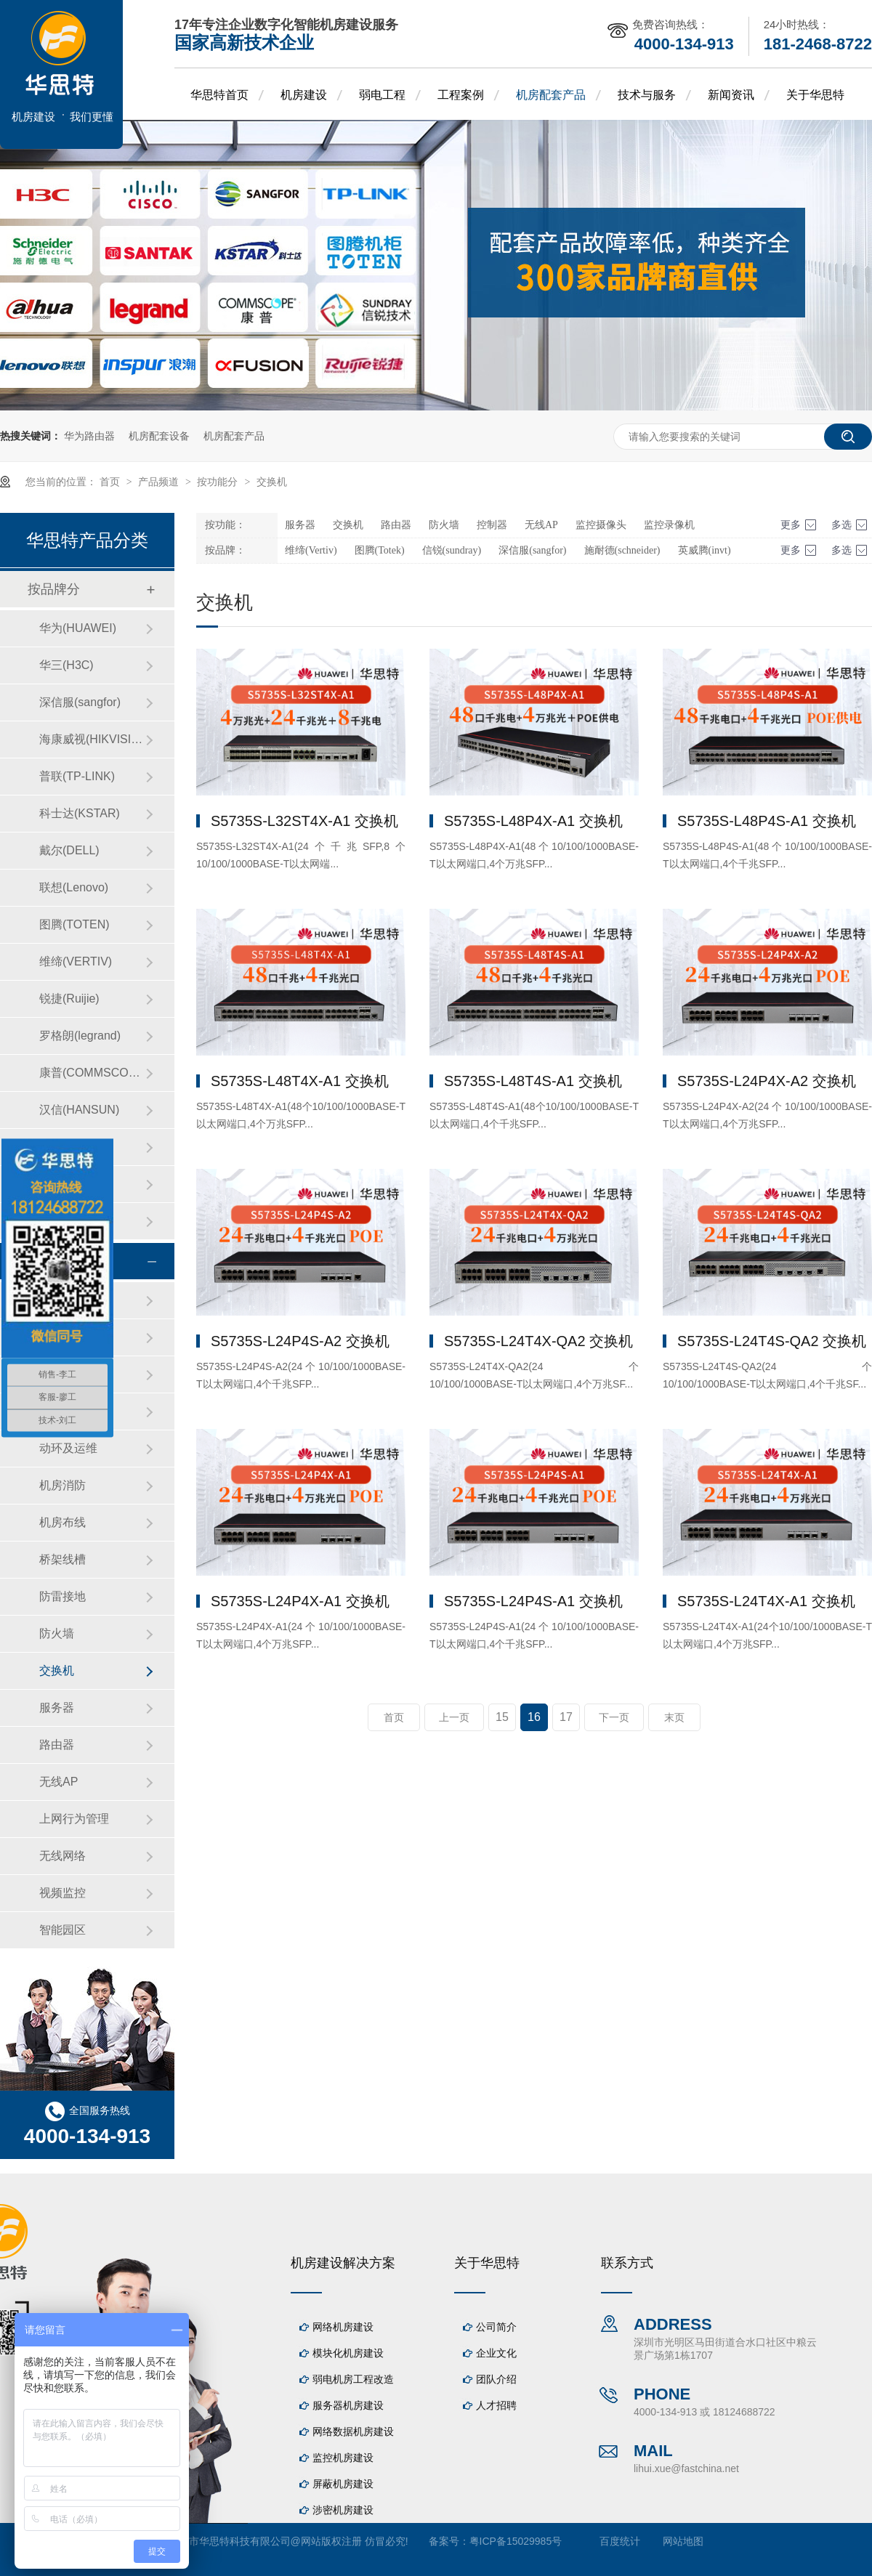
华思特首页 (219, 95)
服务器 (300, 524)
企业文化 (496, 2353)
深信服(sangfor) (532, 550)
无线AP (541, 524)
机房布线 (62, 1522)
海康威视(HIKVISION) (92, 739)
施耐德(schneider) (622, 550)
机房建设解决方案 (343, 2263)
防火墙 (444, 524)
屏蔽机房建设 (343, 2484)
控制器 (492, 524)
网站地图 (683, 2541)
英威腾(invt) (704, 550)
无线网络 (62, 1856)
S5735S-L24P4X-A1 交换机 (300, 1601)
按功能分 (219, 481)
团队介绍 (496, 2379)
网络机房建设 (343, 2327)
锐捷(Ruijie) (69, 998)
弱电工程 (382, 95)
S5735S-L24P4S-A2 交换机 (300, 1341)
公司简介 (496, 2327)
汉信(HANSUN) (79, 1109)
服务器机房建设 (348, 2405)
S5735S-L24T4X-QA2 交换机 (538, 1341)
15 (502, 1717)
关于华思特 (815, 95)
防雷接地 (62, 1596)
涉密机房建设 (343, 2510)
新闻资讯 (731, 95)
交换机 (272, 481)
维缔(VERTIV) (75, 961)
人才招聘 (496, 2405)
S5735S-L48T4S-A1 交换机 (533, 1081)
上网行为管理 (74, 1818)
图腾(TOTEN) (74, 924)
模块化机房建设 (348, 2353)
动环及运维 (68, 1448)
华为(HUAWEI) (77, 628)
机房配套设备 (159, 436)
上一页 (454, 1717)
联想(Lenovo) (73, 887)
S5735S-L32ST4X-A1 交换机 (304, 821)
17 (566, 1717)
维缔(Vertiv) (311, 550)
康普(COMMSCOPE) (92, 1072)
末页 (674, 1717)
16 (534, 1717)
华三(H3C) (66, 665)
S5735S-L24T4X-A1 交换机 (766, 1601)
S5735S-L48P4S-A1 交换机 (766, 821)
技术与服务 (647, 95)
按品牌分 (54, 589)
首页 (111, 481)
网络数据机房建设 (353, 2431)
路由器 (396, 524)
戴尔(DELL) (69, 850)
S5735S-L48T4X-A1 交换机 (300, 1081)
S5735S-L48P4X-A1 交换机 (533, 821)
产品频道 (160, 481)
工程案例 (460, 95)
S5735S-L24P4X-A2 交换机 (766, 1081)
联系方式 (627, 2263)
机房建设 (303, 95)
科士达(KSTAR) (79, 813)
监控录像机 (669, 524)
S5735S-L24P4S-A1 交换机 (533, 1601)
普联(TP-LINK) (77, 776)
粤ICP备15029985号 (515, 2541)
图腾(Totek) (380, 550)
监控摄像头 (601, 524)
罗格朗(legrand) (80, 1035)
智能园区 (62, 1930)
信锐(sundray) (452, 550)
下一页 (614, 1717)
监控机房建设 (343, 2457)
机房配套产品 (551, 95)
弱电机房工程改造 (353, 2379)
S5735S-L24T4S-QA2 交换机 (771, 1341)
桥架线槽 (62, 1559)
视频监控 (62, 1893)
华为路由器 (89, 436)
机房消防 (62, 1485)
